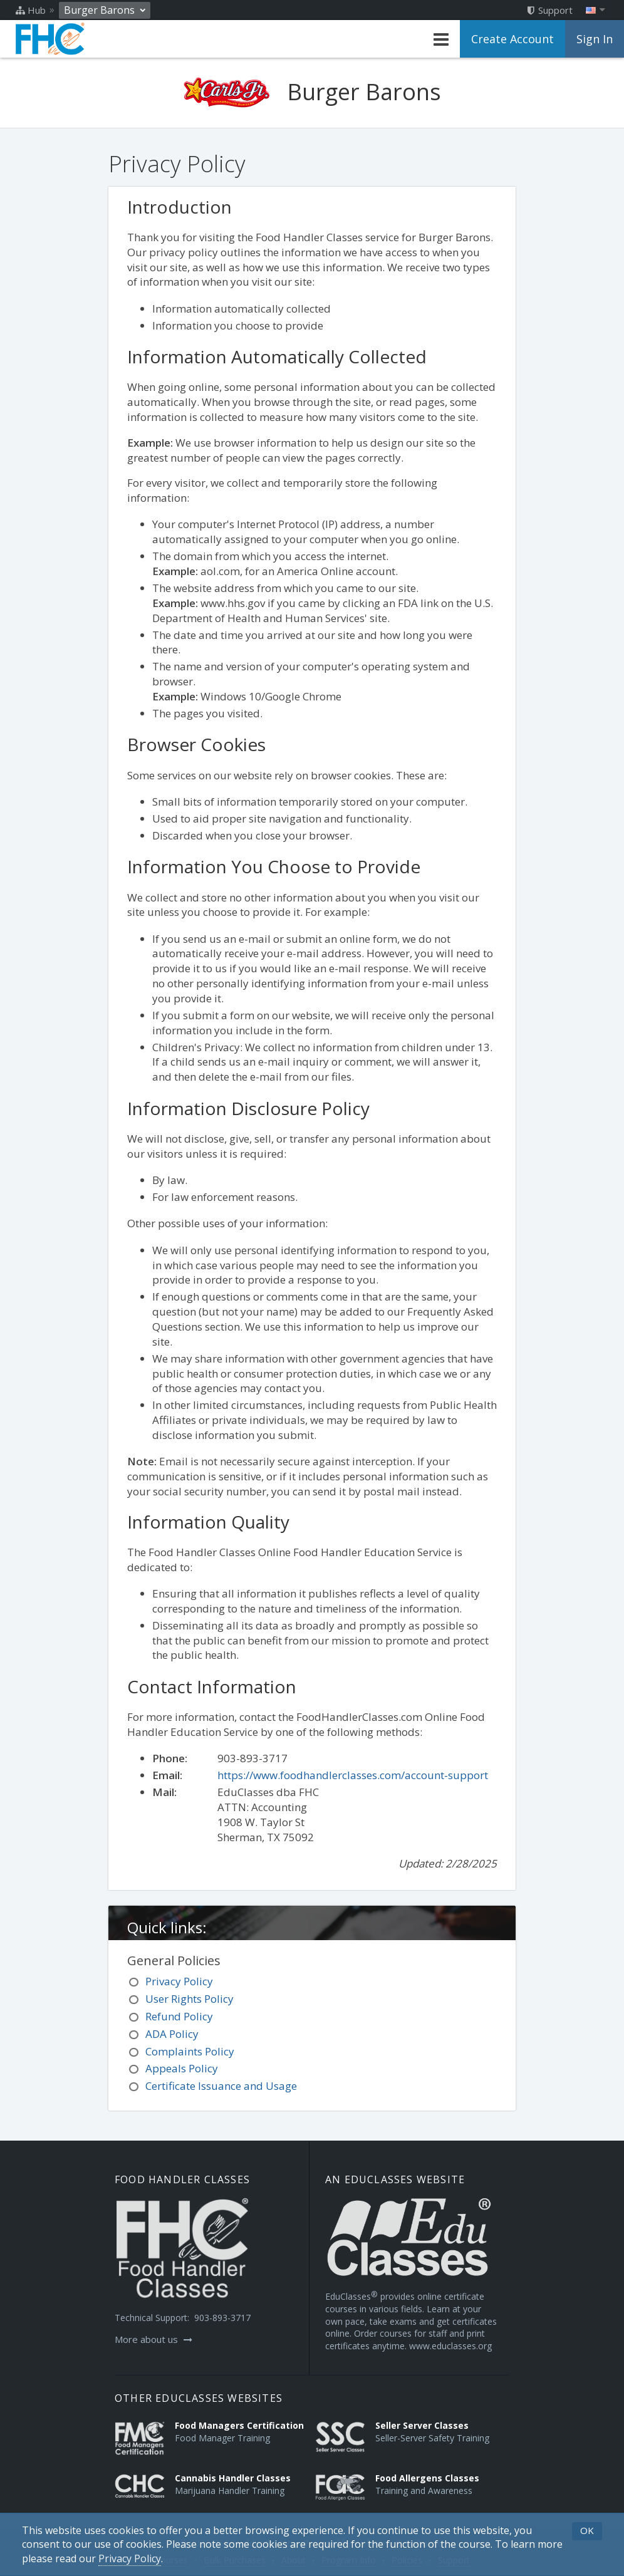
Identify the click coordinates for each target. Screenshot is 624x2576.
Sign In (594, 38)
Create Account (512, 38)
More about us (153, 2339)
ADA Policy (172, 2034)
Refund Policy (179, 2016)
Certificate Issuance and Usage (221, 2086)
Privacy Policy (179, 1981)
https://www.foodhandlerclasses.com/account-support (352, 1775)
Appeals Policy (181, 2068)
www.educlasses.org (450, 2346)
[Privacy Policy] (129, 2559)
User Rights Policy (189, 1999)
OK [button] (587, 2530)
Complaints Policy (189, 2051)
